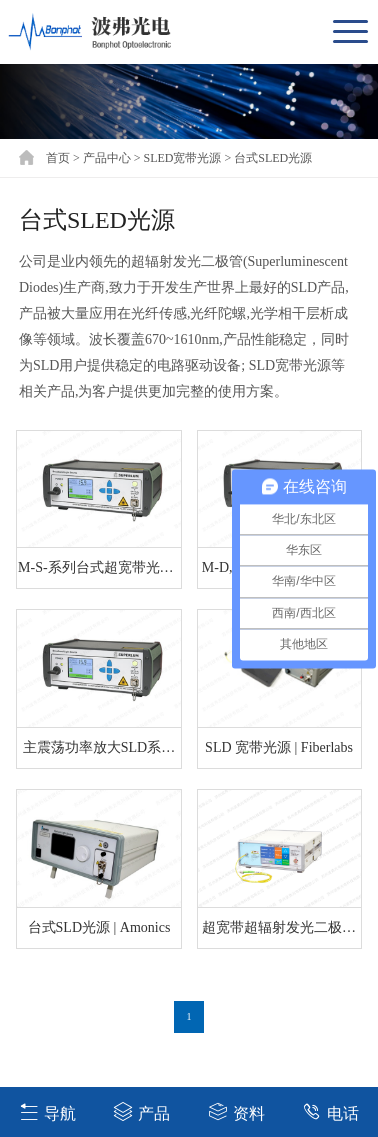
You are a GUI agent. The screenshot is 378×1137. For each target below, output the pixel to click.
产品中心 (107, 158)
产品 (141, 1111)
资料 (236, 1111)
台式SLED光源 (273, 158)
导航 (47, 1111)
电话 (330, 1111)
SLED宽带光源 (182, 158)
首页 (58, 158)
